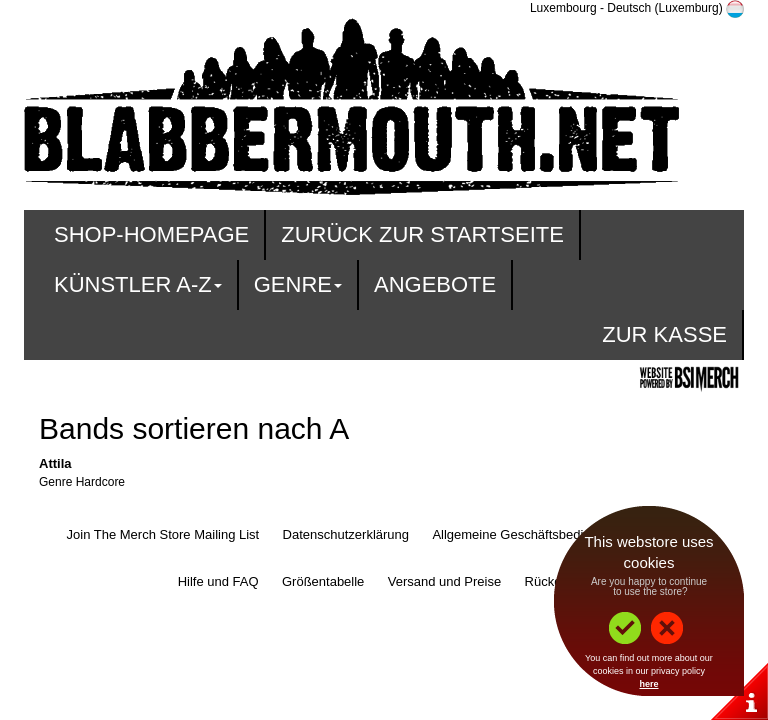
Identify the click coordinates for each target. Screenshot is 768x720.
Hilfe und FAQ (218, 581)
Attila (55, 463)
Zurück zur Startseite (422, 234)
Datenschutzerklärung (346, 534)
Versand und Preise (444, 581)
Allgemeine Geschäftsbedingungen (533, 534)
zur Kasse (664, 334)
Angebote (435, 284)
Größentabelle (323, 581)
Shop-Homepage (151, 234)
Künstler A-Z (138, 284)
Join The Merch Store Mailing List (163, 534)
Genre (298, 284)
